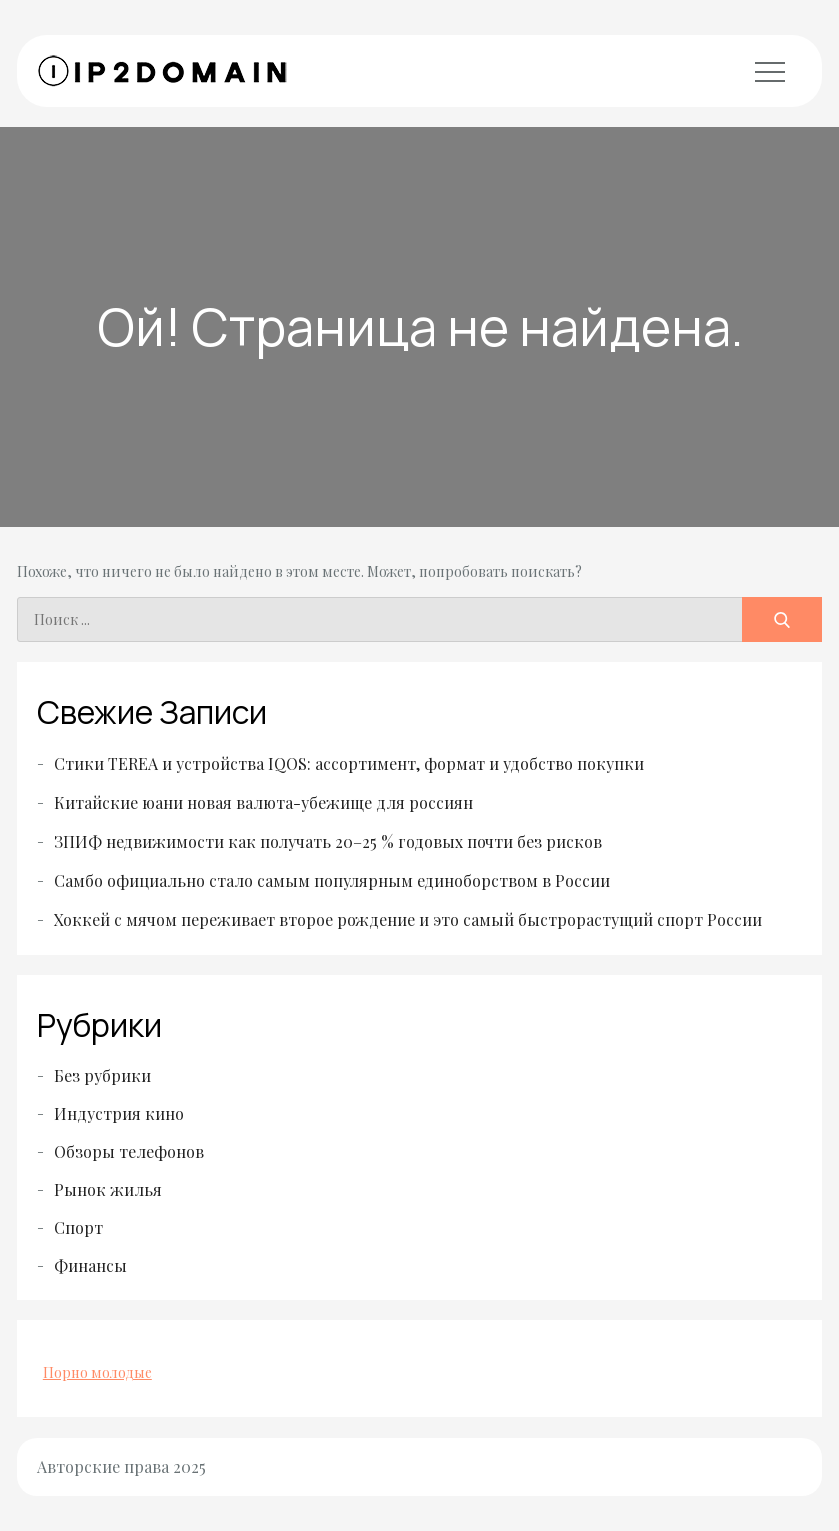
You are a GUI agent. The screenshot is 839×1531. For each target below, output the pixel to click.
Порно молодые (97, 1372)
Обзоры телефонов (129, 1151)
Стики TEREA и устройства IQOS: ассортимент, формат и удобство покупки (349, 763)
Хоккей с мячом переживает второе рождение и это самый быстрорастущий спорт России (408, 919)
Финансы (90, 1265)
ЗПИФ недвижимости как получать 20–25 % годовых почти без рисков (328, 841)
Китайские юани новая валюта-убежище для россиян (263, 802)
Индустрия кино (119, 1113)
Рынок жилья (108, 1189)
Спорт (78, 1227)
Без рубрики (102, 1075)
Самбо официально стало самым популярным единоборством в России (332, 880)
